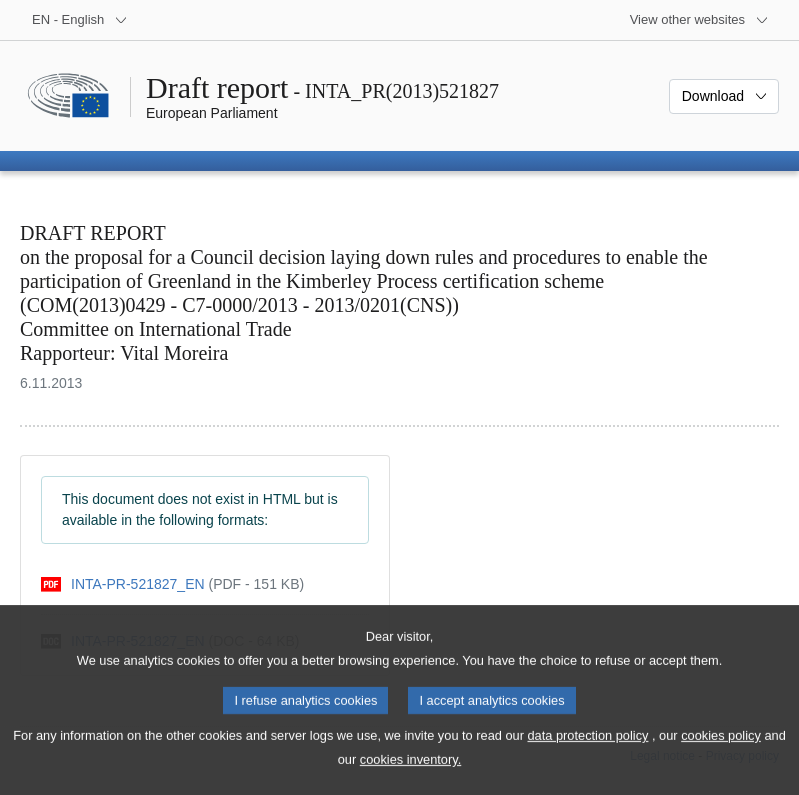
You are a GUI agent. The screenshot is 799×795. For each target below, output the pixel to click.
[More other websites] (699, 20)
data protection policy (588, 759)
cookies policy (721, 759)
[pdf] (172, 584)
